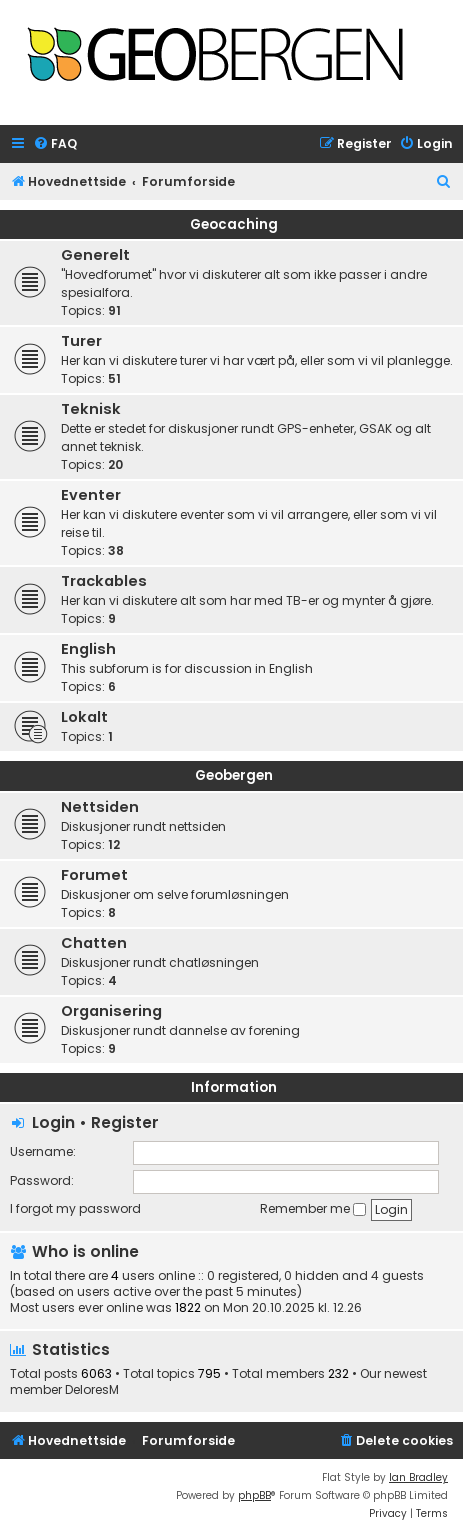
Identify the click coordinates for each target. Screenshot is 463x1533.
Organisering (111, 1011)
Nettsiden (100, 807)
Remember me (313, 1208)
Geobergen (234, 775)
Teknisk (91, 409)
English (88, 649)
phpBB (254, 1495)
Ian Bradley (418, 1477)
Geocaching (234, 224)
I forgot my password (75, 1208)
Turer (81, 341)
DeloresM (92, 1390)
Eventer (91, 495)
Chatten (94, 943)
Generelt (95, 255)
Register (125, 1122)
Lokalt (84, 717)
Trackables (104, 581)
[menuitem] (55, 144)
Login (53, 1122)
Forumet (94, 875)
